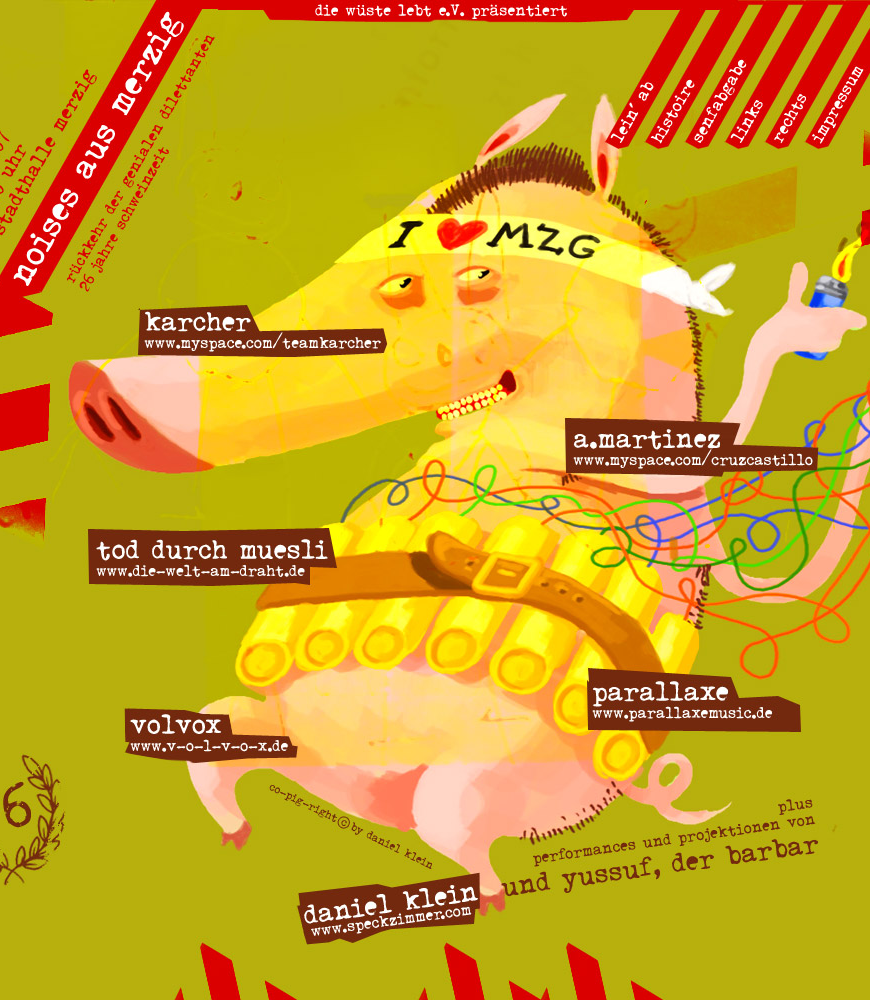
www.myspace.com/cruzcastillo (694, 442)
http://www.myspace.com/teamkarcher (262, 330)
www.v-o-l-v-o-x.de (210, 727)
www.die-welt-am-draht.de (210, 549)
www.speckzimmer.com (390, 895)
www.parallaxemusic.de (694, 689)
